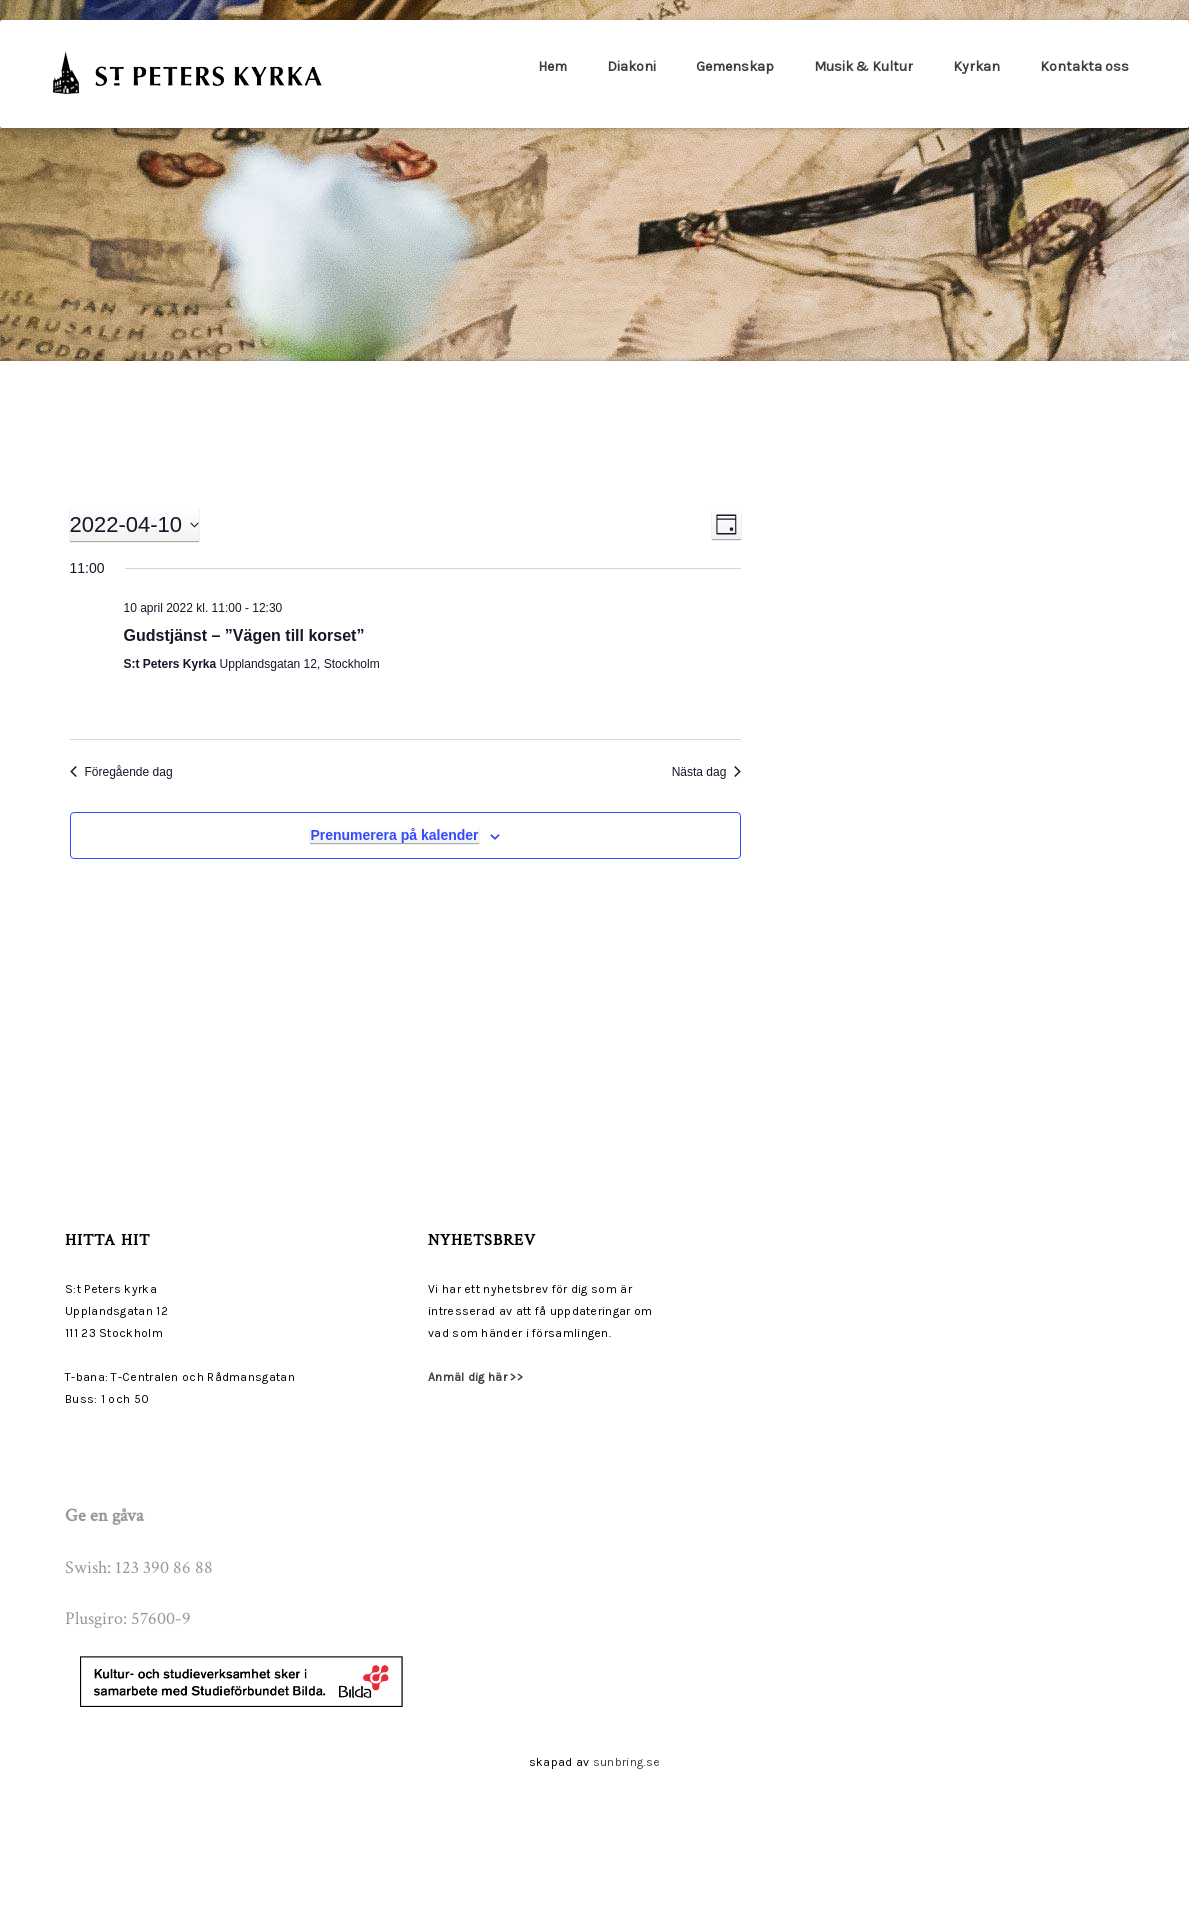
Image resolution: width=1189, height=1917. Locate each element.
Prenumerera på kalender (394, 835)
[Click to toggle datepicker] (135, 524)
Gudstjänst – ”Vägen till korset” (244, 635)
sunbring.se (626, 1762)
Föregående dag (121, 772)
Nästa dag (707, 772)
